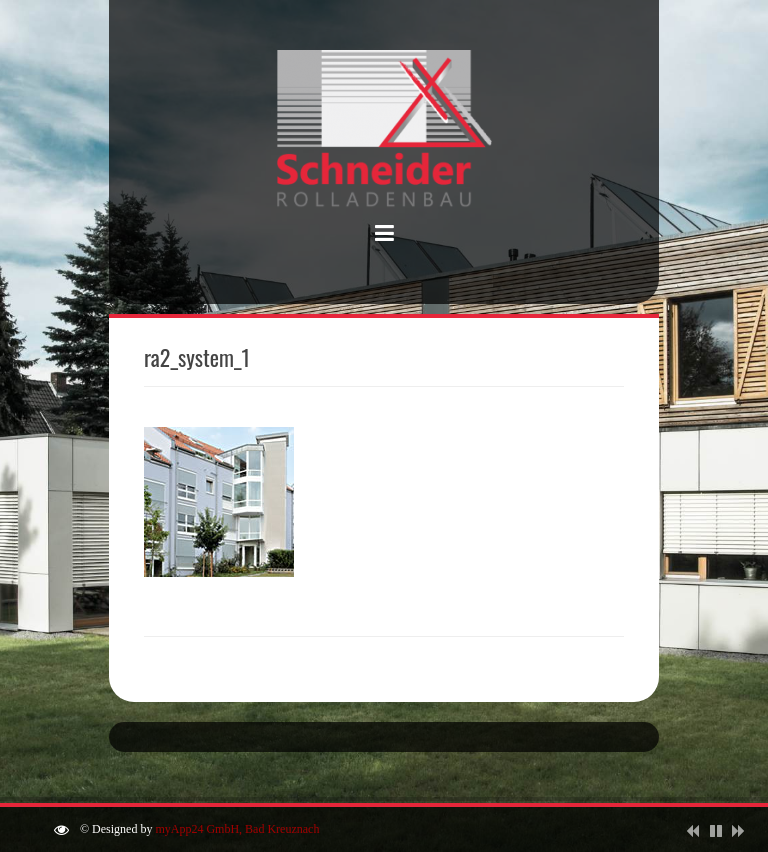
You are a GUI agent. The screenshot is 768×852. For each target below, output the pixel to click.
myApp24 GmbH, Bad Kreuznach (237, 829)
